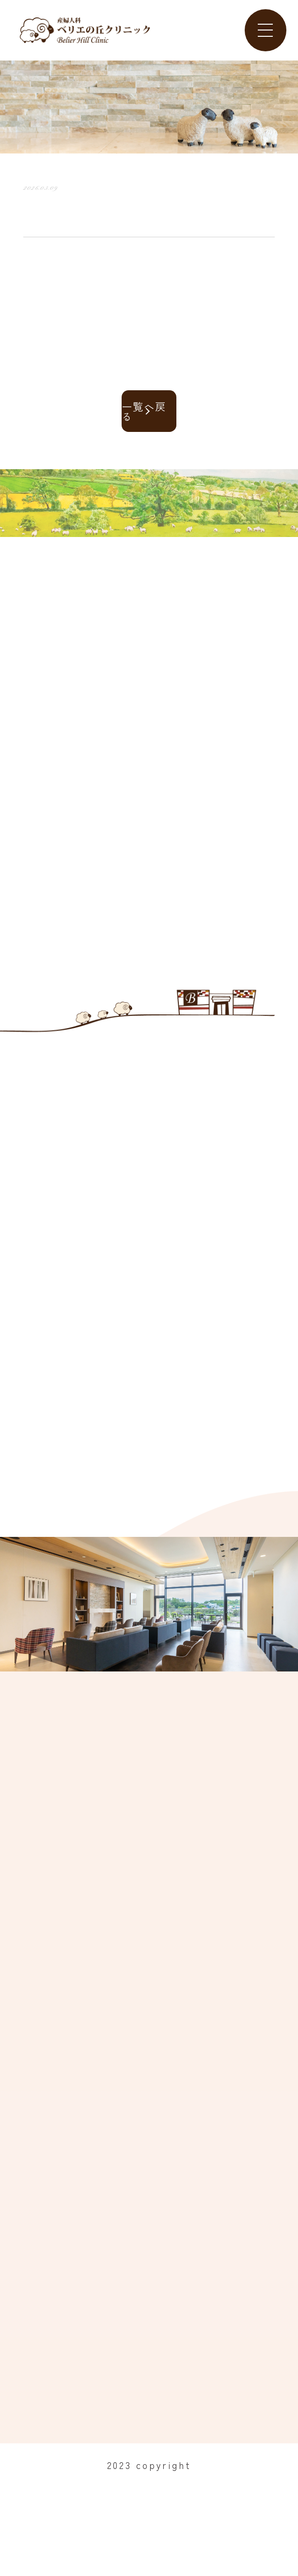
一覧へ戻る (149, 439)
